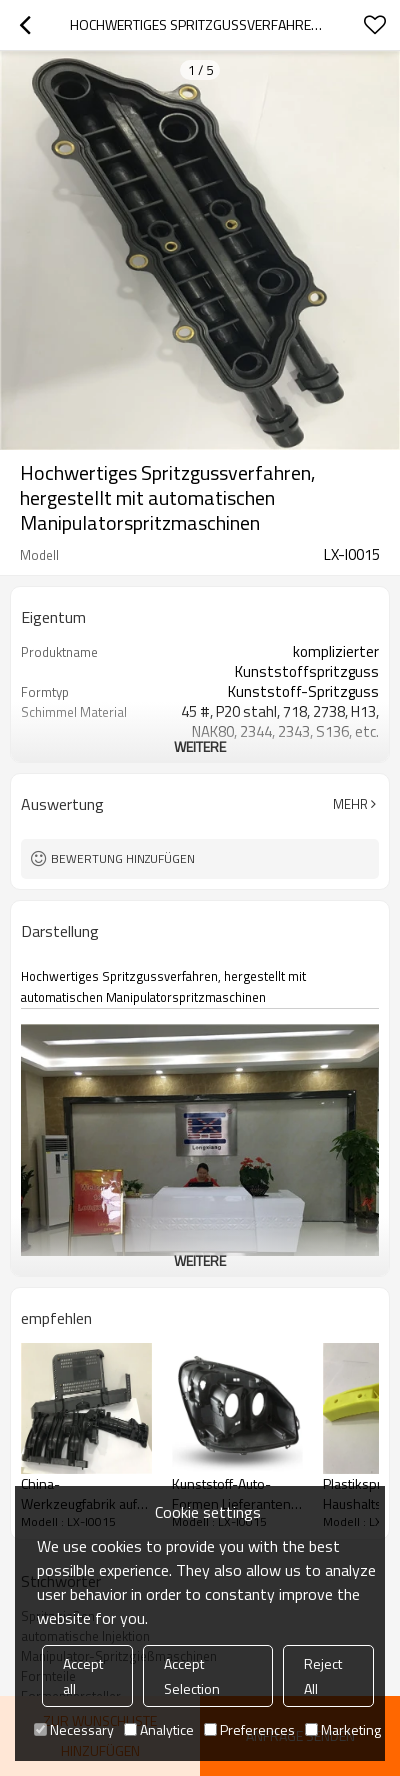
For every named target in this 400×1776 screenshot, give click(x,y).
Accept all (83, 1676)
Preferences (249, 1729)
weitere (200, 746)
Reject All (323, 1676)
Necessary (74, 1729)
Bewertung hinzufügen (123, 858)
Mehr (350, 804)
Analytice (159, 1729)
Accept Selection (192, 1676)
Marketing (343, 1729)
